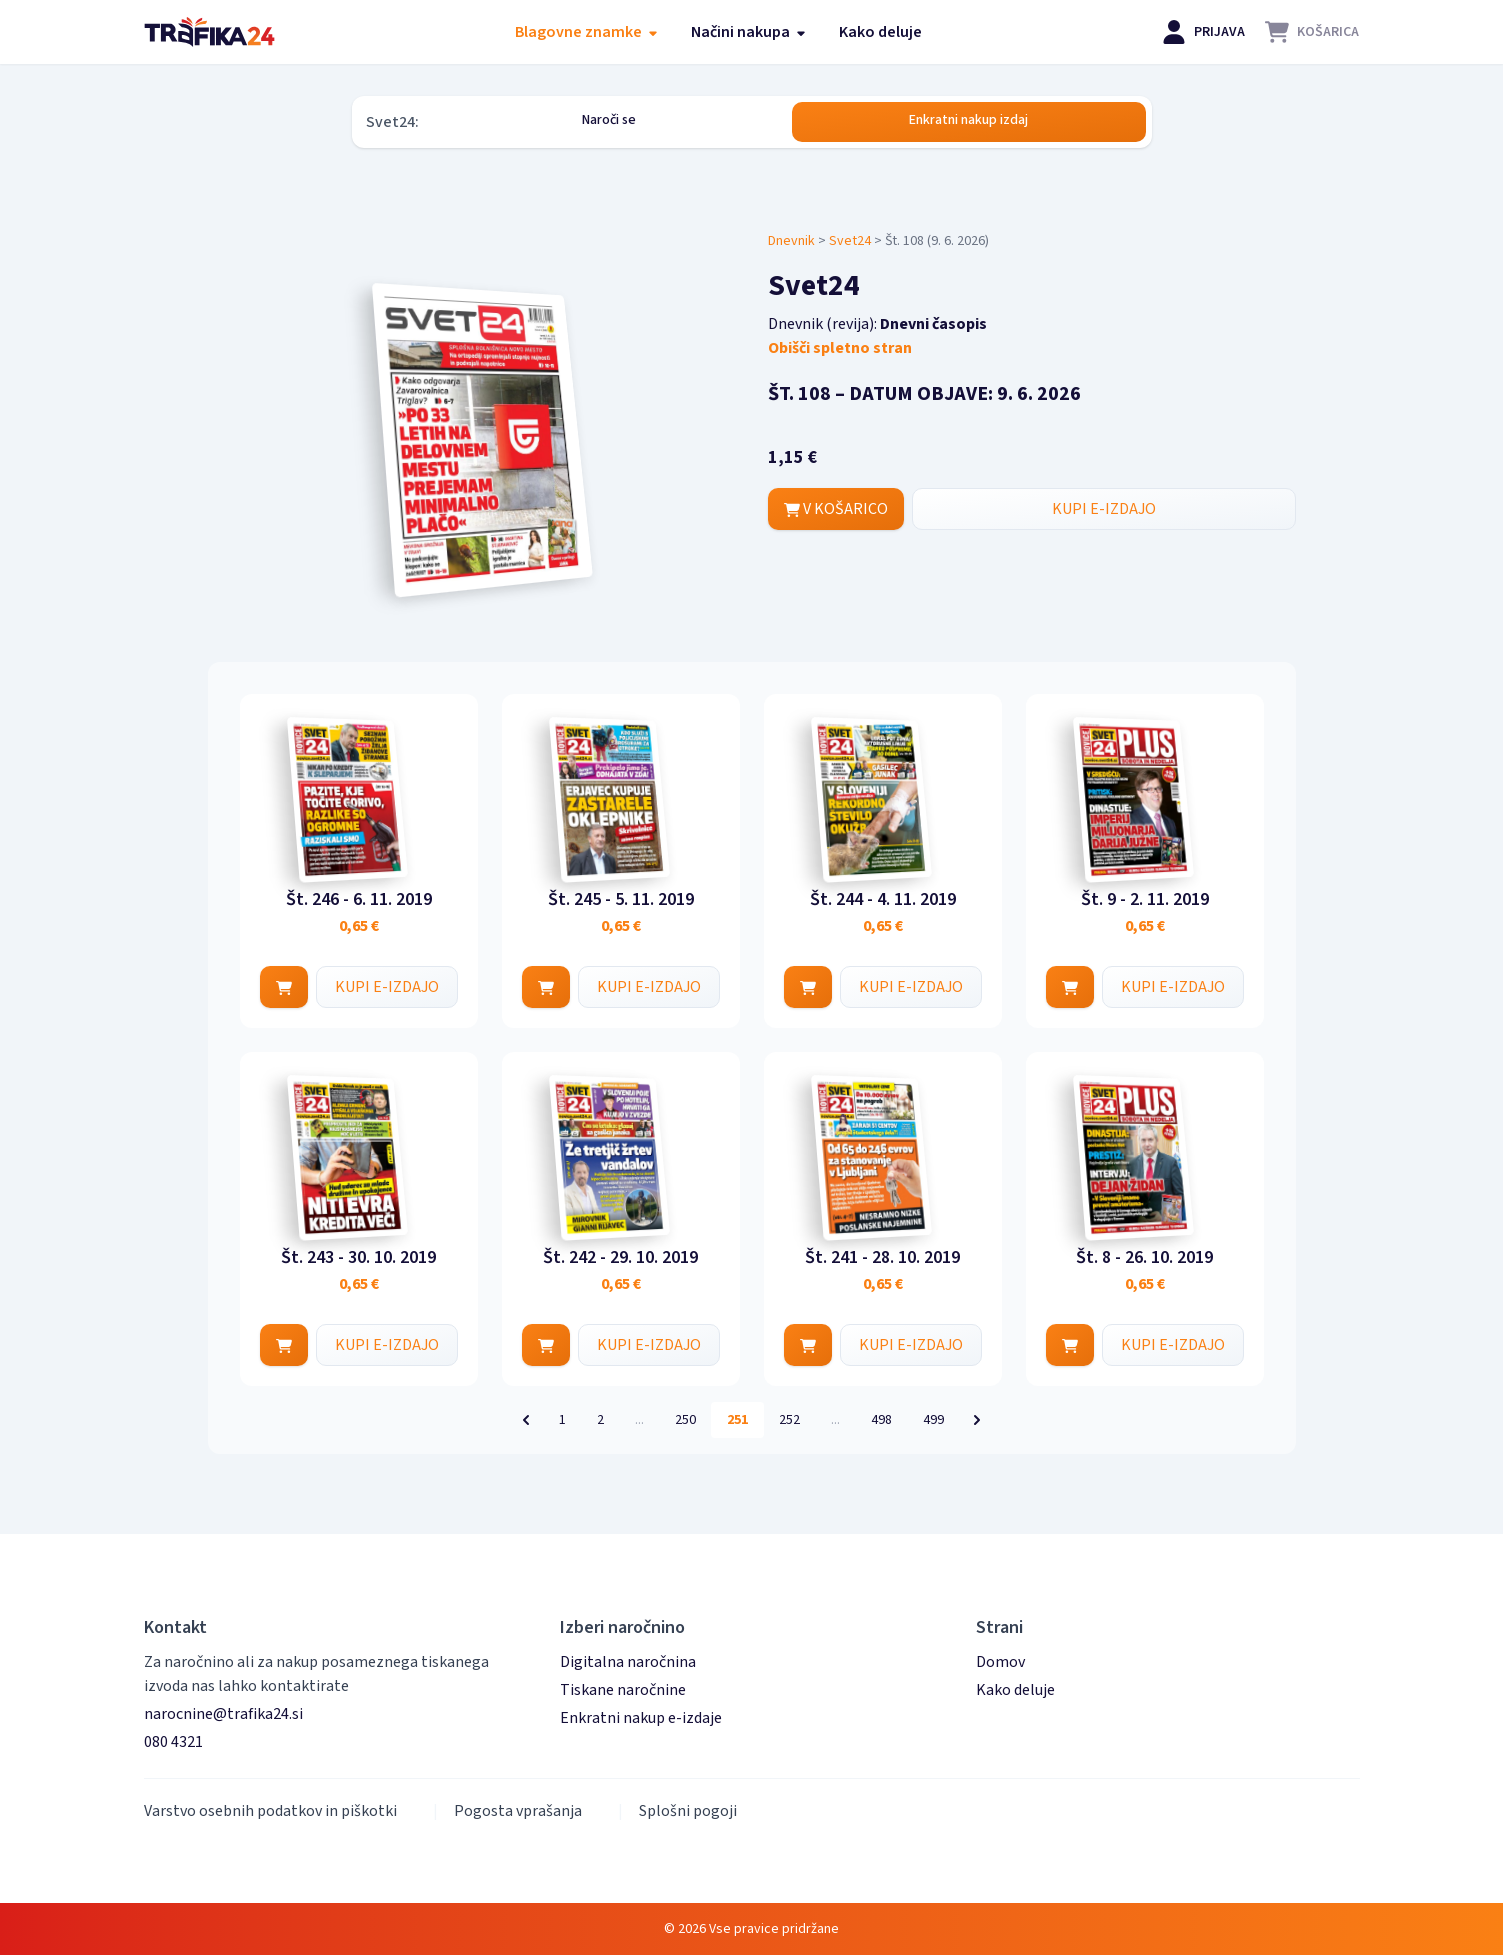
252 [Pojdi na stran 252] (789, 1420)
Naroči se (609, 120)
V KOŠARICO (836, 509)
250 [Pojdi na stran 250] (685, 1420)
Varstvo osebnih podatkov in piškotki (270, 1811)
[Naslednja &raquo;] (977, 1420)
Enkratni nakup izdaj (968, 120)
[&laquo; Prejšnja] (526, 1420)
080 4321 (173, 1742)
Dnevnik (791, 241)
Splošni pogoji (688, 1811)
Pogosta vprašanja (518, 1811)
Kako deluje (880, 32)
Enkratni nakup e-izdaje (641, 1718)
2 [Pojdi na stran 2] (600, 1420)
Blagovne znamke (587, 32)
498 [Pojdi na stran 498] (881, 1420)
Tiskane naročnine (623, 1690)
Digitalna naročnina (628, 1662)
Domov (1000, 1662)
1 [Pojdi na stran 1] (562, 1420)
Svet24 (850, 241)
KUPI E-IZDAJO (1104, 509)
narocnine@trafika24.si (223, 1714)
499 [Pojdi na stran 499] (933, 1420)
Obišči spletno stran (840, 348)
